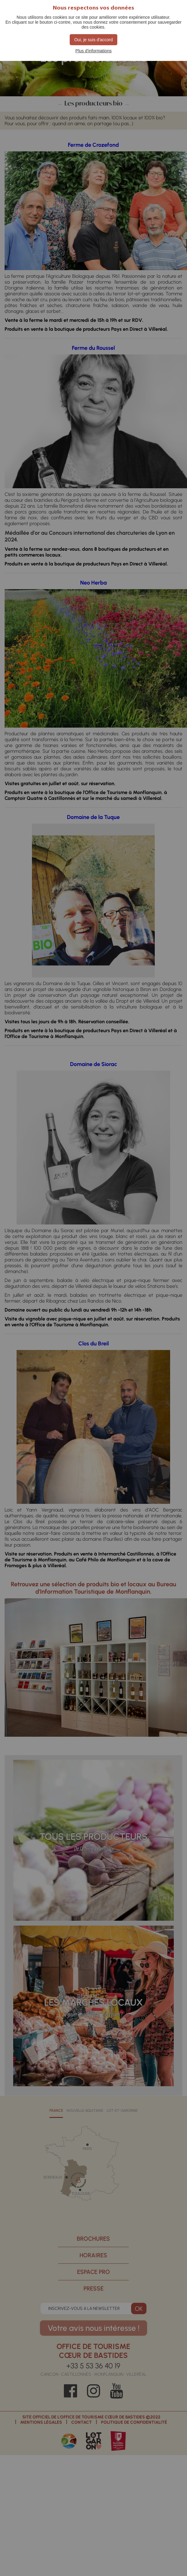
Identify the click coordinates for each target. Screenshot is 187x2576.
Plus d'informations (94, 50)
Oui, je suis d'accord (93, 39)
